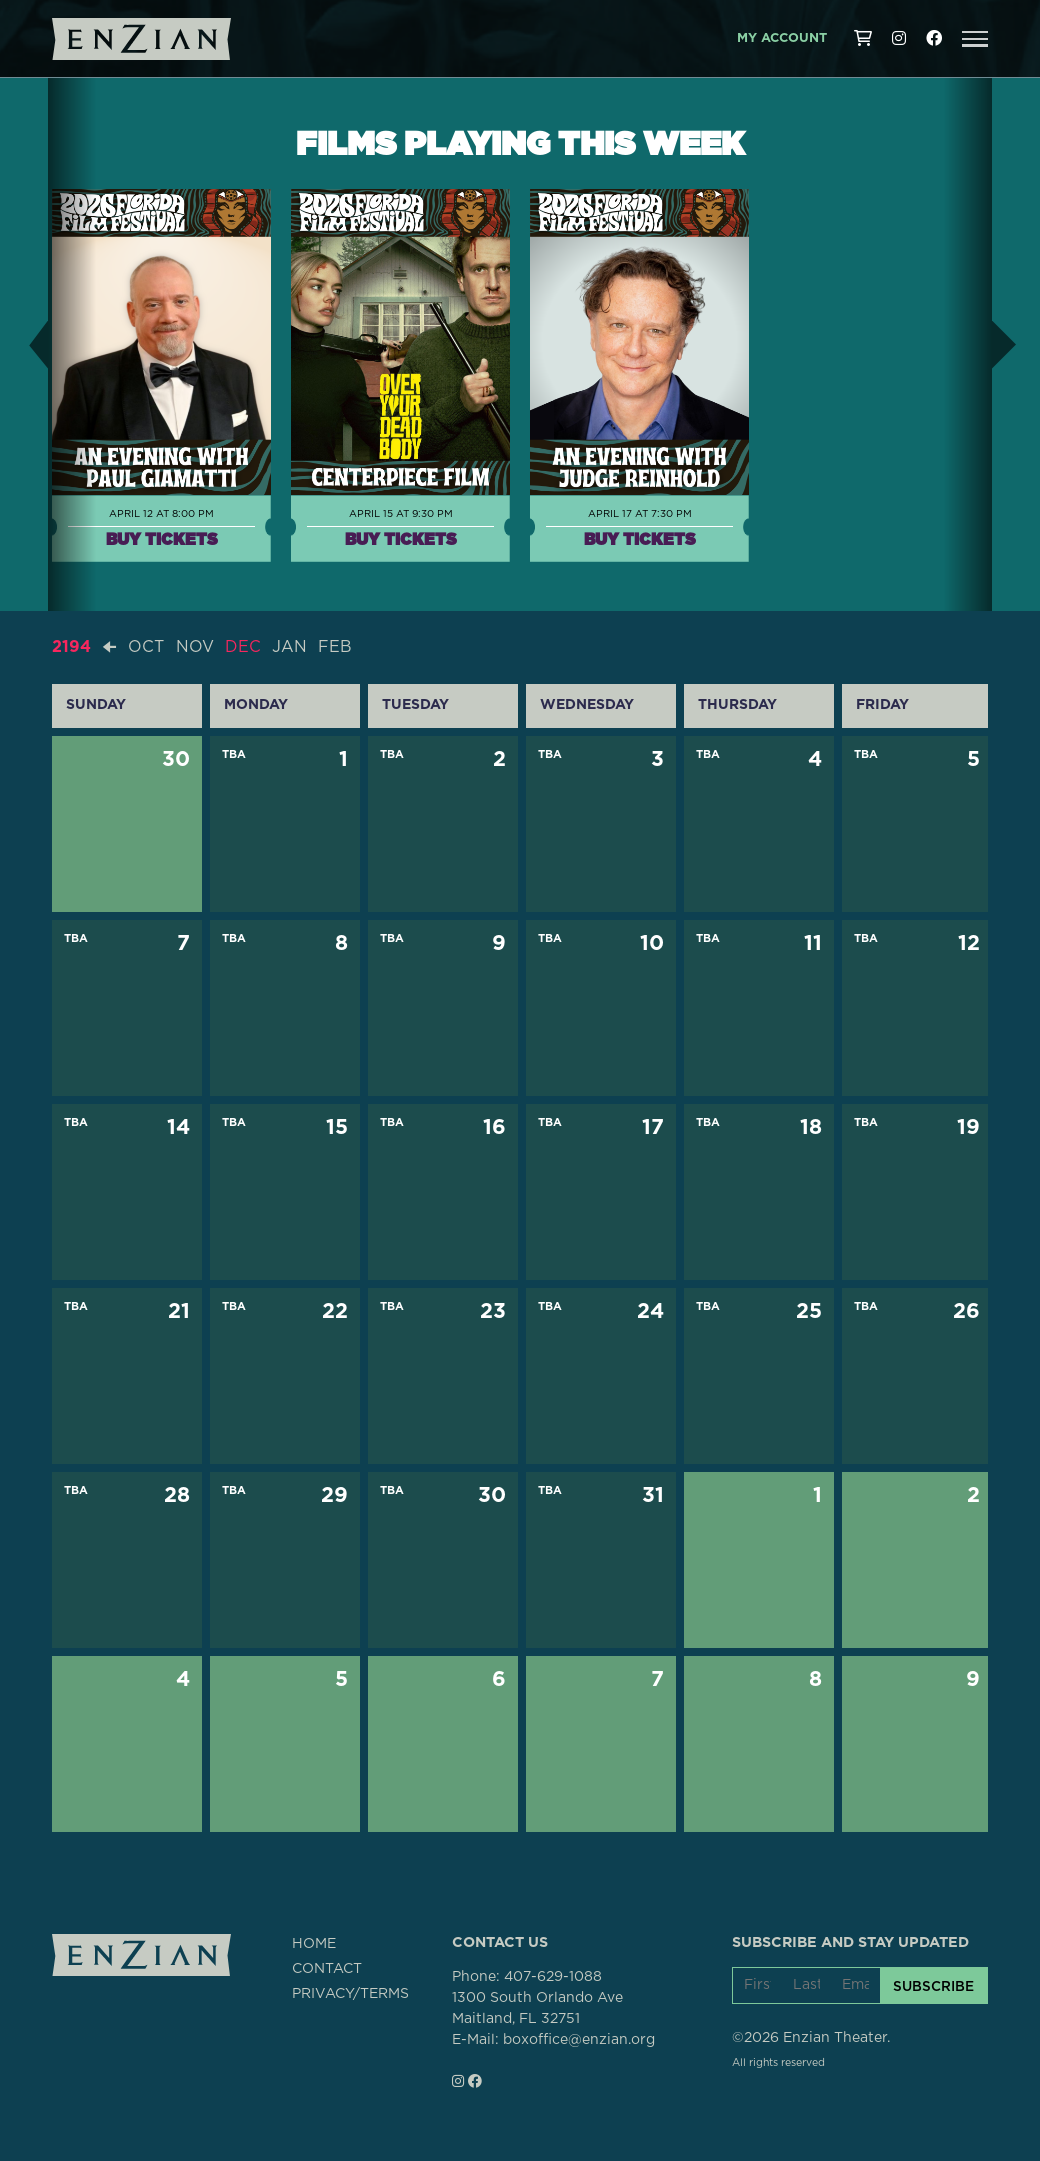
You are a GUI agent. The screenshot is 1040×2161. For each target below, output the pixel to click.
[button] (975, 39)
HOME (314, 1944)
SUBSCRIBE (933, 1986)
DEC (243, 647)
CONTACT (327, 1969)
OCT (146, 647)
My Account (782, 38)
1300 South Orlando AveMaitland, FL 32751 (537, 2008)
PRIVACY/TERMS (350, 1994)
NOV (195, 647)
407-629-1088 (553, 1977)
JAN (289, 647)
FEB (335, 647)
